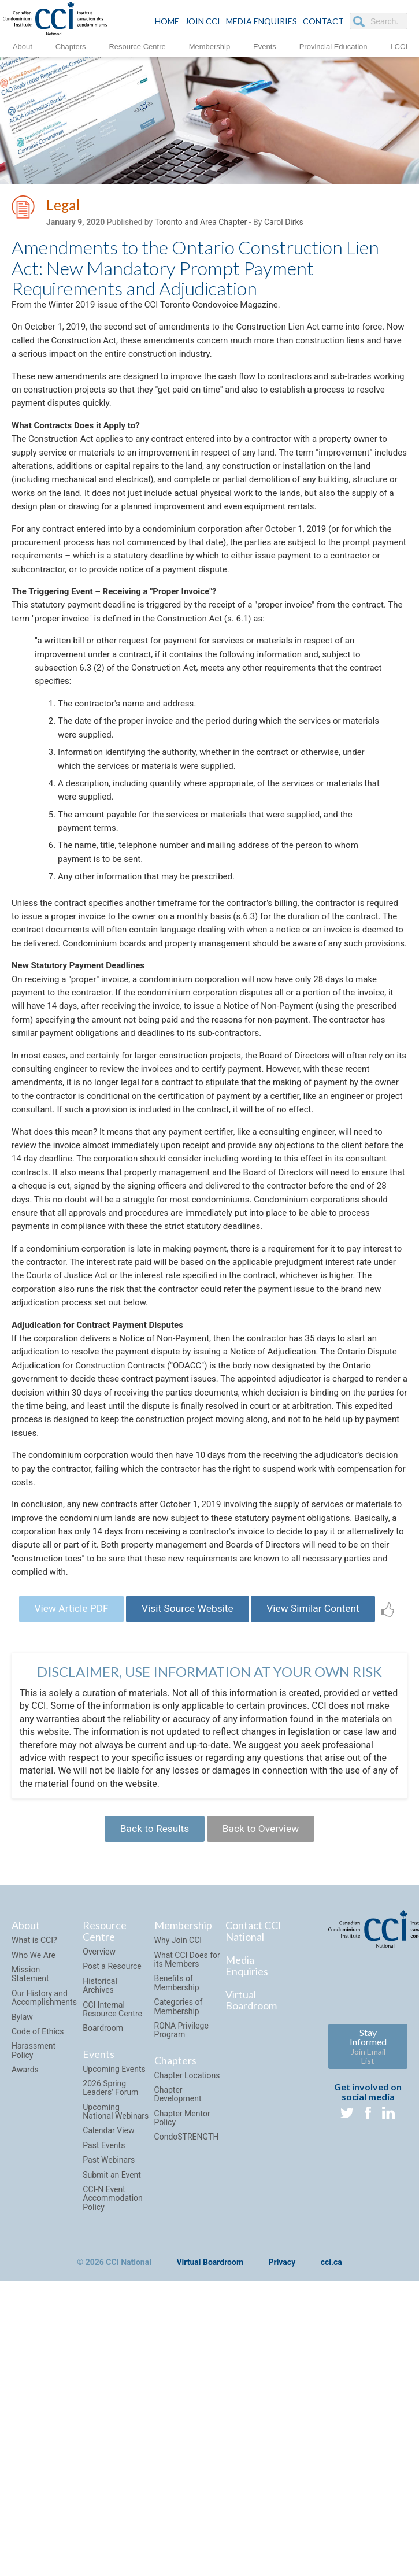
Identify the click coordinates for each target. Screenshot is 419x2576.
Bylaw (22, 2191)
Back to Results (151, 2002)
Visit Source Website (199, 1763)
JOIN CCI (202, 21)
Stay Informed (368, 2220)
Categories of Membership (178, 2181)
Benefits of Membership (176, 2158)
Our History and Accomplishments (44, 2172)
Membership (210, 46)
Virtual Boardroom (251, 2175)
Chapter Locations (187, 2250)
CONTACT (323, 21)
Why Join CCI (178, 2114)
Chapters (70, 46)
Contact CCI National (253, 2106)
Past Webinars (109, 2334)
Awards (25, 2244)
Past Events (104, 2320)
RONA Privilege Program (181, 2205)
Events (264, 46)
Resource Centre (137, 46)
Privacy (282, 2437)
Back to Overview (263, 2002)
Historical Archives (100, 2160)
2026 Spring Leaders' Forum (110, 2262)
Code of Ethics (38, 2206)
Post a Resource (112, 2141)
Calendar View (108, 2305)
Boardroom (103, 2203)
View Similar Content (332, 1763)
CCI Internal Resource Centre (112, 2184)
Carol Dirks (283, 223)
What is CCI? (34, 2114)
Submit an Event (112, 2349)
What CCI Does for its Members (187, 2134)
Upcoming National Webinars (116, 2286)
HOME (167, 21)
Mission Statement (30, 2148)
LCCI (398, 46)
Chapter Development (178, 2269)
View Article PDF (77, 1763)
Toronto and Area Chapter (200, 223)
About (22, 46)
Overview (99, 2126)
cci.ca (331, 2437)
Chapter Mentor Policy (182, 2292)
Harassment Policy (33, 2225)
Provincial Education (333, 46)
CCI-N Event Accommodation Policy (113, 2372)
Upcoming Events (114, 2243)
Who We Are (33, 2129)
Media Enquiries (261, 21)
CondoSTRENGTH (186, 2311)
